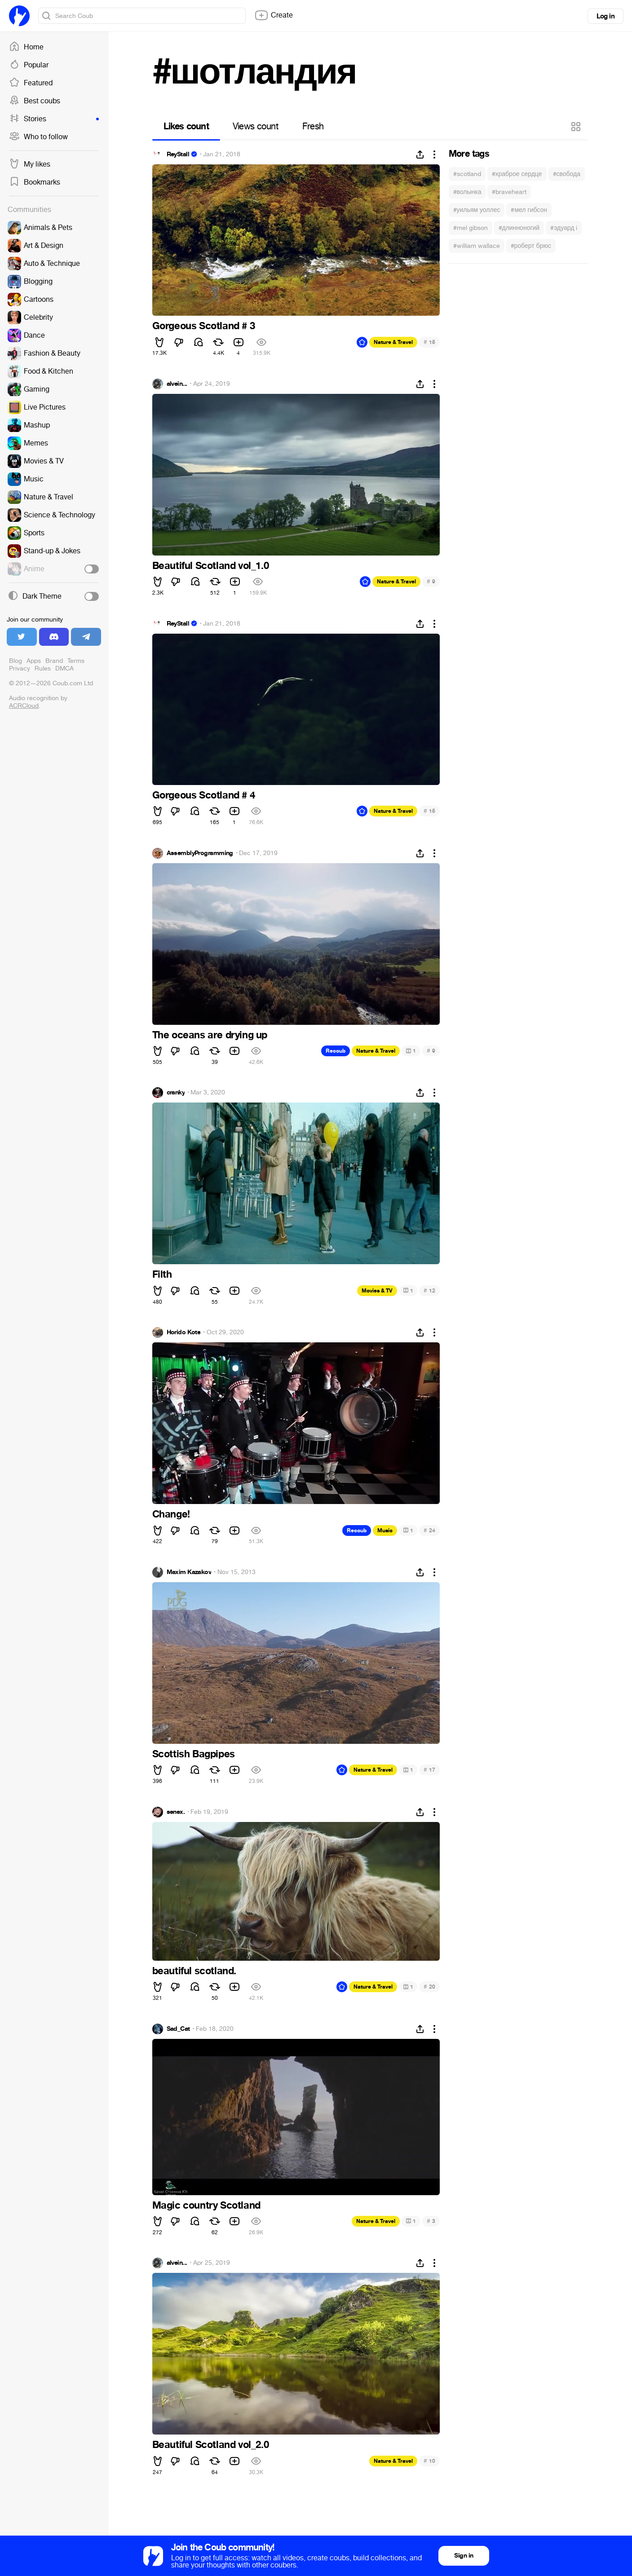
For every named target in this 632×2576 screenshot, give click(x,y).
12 (429, 1290)
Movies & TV (377, 1290)
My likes (29, 164)
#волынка (467, 192)
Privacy (19, 668)
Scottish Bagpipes (193, 1754)
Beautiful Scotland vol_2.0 (210, 2445)
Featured (31, 83)
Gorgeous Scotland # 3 (203, 326)
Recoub (335, 1050)
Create (273, 15)
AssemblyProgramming (200, 853)
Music (385, 1530)
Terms (75, 661)
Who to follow (38, 137)
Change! (171, 1514)
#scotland (467, 174)
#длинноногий (519, 228)
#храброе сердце (517, 174)
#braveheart (509, 192)
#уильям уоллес (476, 210)
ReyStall (178, 154)
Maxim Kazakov (189, 1572)
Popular (29, 65)
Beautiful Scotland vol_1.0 (210, 566)
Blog (15, 661)
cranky (176, 1093)
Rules (43, 668)
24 (429, 1530)
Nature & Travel (393, 342)
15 (429, 342)
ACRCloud (24, 705)
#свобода (567, 174)
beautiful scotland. (194, 1971)
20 (429, 1986)
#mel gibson (470, 228)
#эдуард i (563, 228)
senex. (176, 1812)
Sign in (463, 2555)
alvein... (177, 384)
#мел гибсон (529, 210)
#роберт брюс (531, 246)
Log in (605, 16)
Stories (54, 119)
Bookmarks (34, 182)
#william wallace (476, 246)
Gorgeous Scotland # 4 (203, 795)
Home (26, 47)
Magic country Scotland (206, 2205)
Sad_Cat (178, 2029)
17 (429, 1769)
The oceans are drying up (209, 1035)
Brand (54, 661)
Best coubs (34, 101)
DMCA (64, 668)
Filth (162, 1274)
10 (429, 2461)
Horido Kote (184, 1332)
